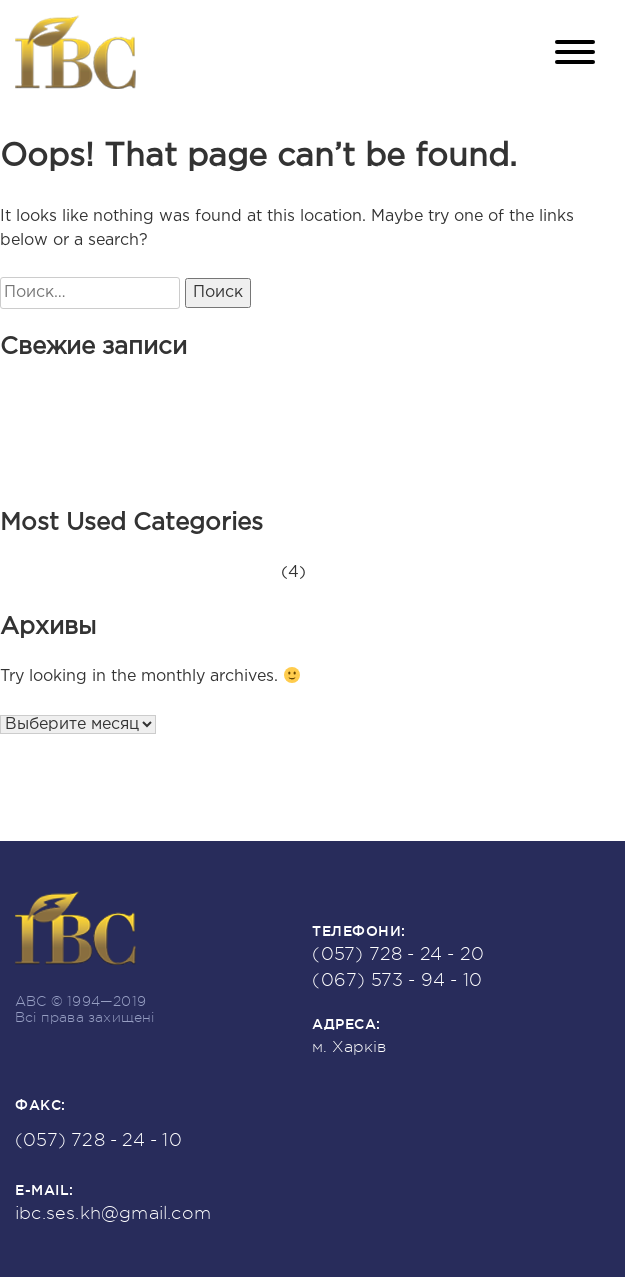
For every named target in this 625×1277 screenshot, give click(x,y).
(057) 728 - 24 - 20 (398, 954)
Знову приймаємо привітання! (209, 420)
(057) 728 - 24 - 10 (98, 1140)
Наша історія (140, 468)
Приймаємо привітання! (184, 444)
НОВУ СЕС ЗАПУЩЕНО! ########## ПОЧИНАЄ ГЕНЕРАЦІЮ (344, 396)
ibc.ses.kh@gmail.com (113, 1213)
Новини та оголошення (182, 572)
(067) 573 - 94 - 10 (397, 980)
